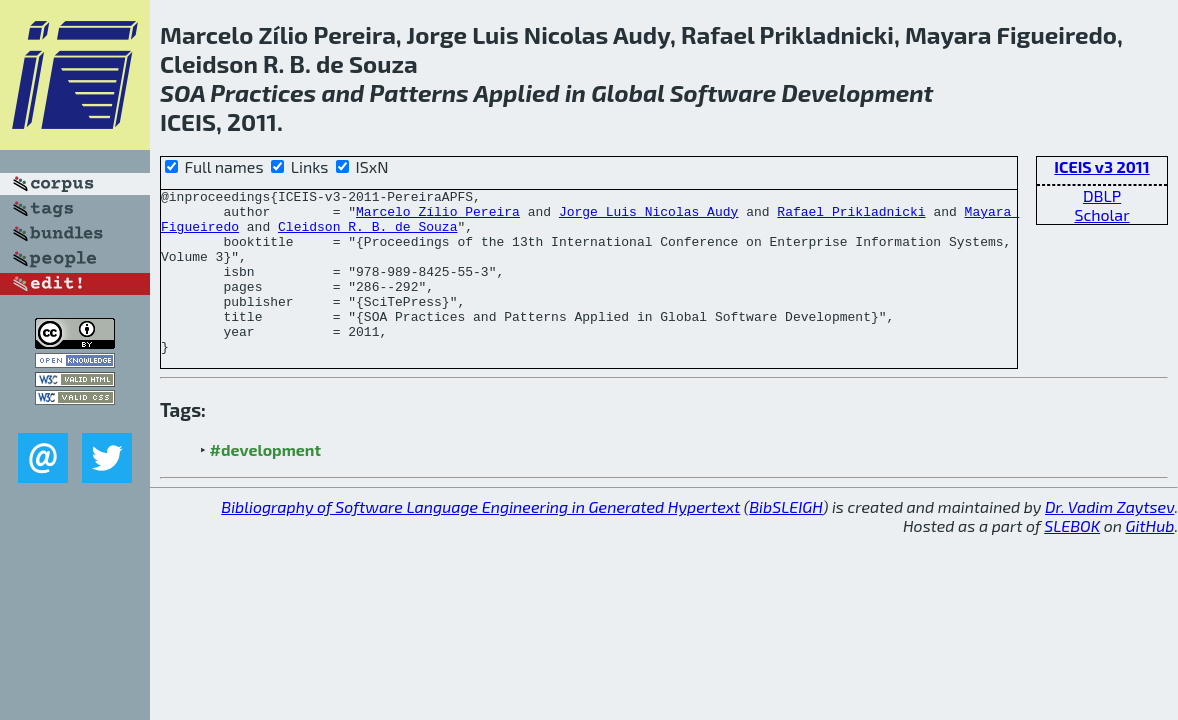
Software (723, 92)
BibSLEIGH (785, 539)
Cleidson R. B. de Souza (367, 235)
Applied (516, 92)
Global (627, 92)
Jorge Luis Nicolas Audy (648, 217)
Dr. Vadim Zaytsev (1109, 539)
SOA (182, 92)
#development (265, 482)
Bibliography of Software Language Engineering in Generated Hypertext (480, 539)
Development (857, 92)
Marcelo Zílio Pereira (438, 217)
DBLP (1102, 195)
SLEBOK (1072, 558)
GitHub (1150, 558)
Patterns (418, 92)
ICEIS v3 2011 (1101, 166)
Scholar (1101, 214)
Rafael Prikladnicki (851, 217)
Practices (263, 92)
